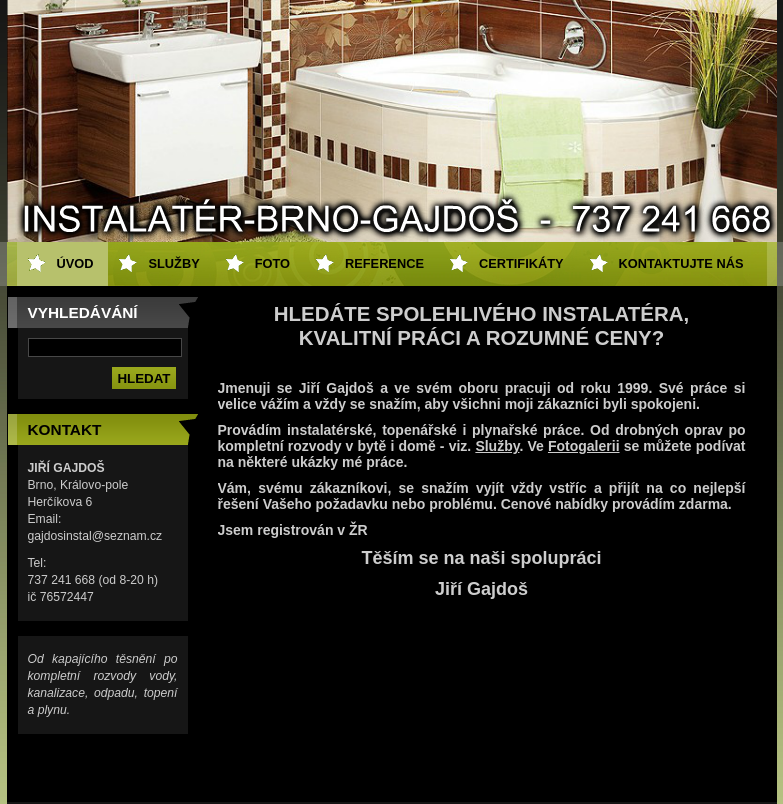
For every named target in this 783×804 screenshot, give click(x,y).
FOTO (272, 263)
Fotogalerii (584, 446)
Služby (497, 446)
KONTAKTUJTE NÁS (681, 263)
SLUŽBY (173, 263)
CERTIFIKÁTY (521, 263)
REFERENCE (384, 263)
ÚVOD (75, 263)
